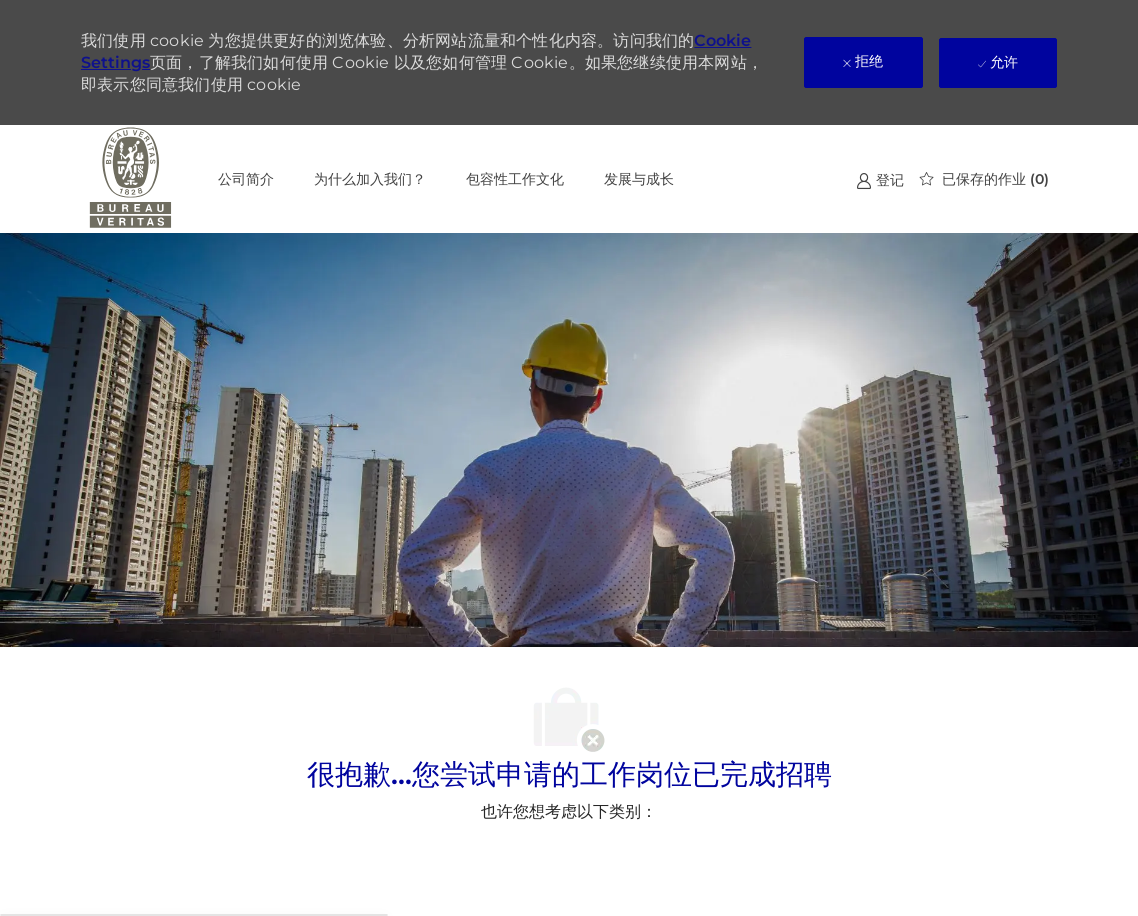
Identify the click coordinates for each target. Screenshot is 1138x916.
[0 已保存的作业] (984, 179)
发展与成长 (639, 179)
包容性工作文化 (515, 179)
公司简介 (246, 179)
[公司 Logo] (131, 179)
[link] (880, 179)
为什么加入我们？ (370, 179)
